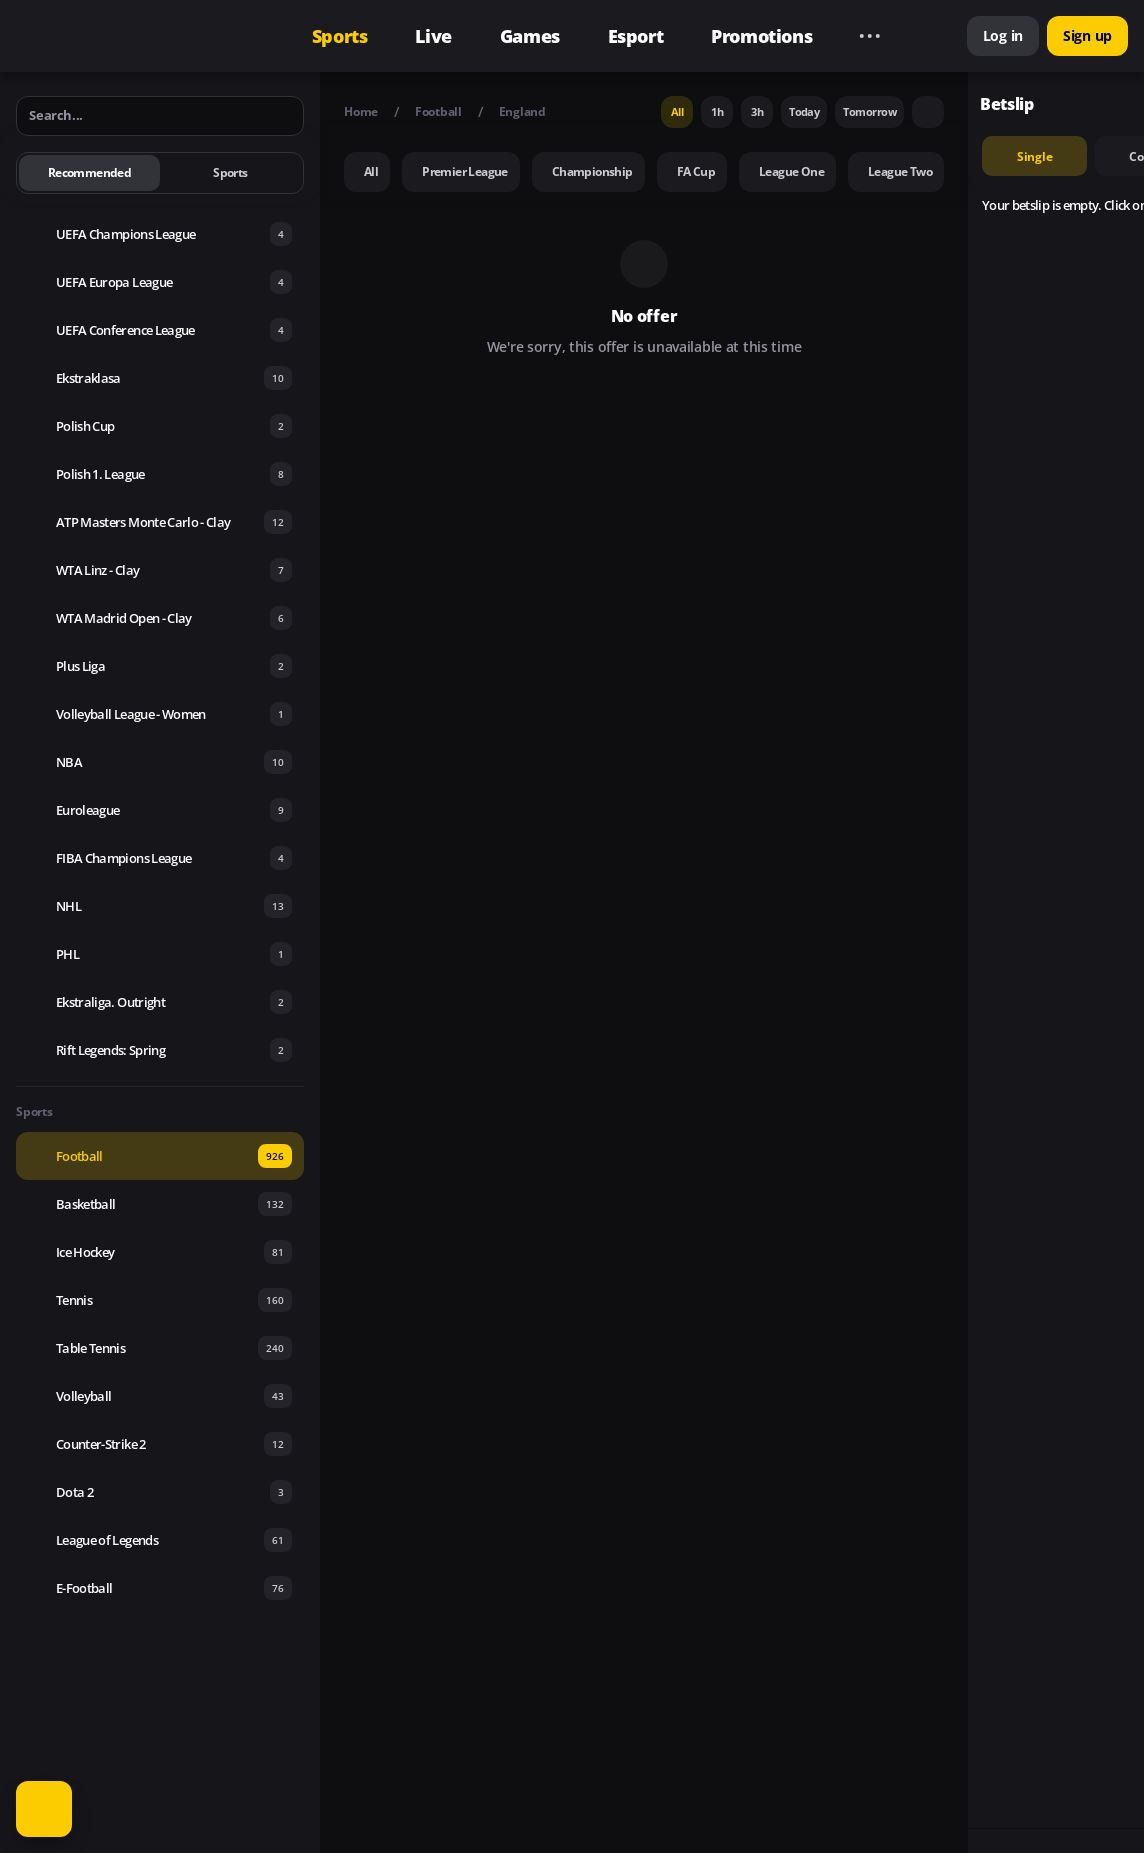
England (522, 111)
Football (438, 111)
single (1035, 156)
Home (361, 111)
